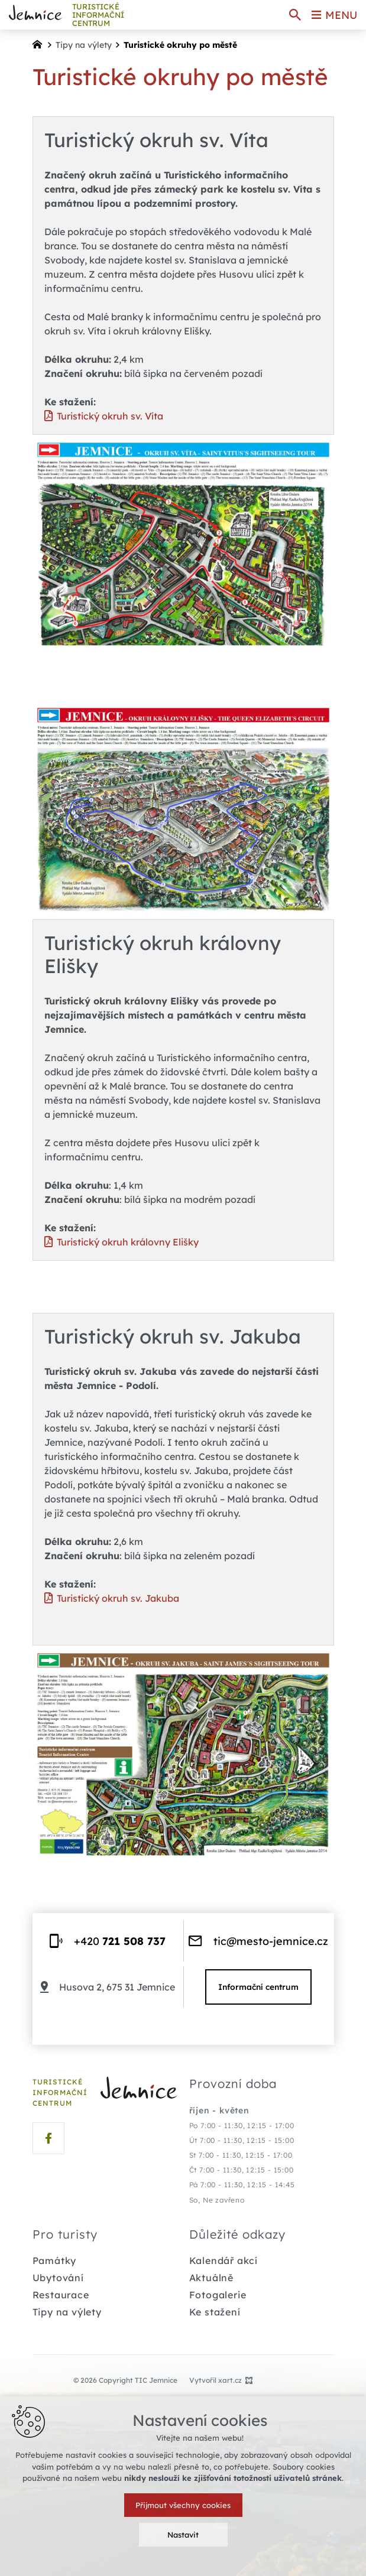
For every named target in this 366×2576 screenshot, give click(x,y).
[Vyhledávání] (295, 15)
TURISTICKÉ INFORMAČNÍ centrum (98, 15)
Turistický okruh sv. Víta (110, 416)
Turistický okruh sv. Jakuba (118, 1598)
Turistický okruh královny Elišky (128, 1242)
